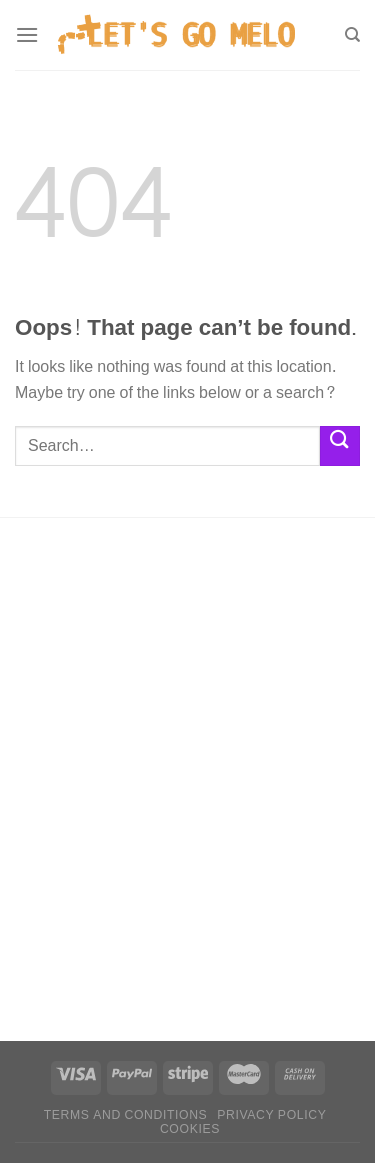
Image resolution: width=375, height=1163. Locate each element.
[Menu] (27, 34)
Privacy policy (271, 1115)
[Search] (352, 35)
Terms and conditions (126, 1115)
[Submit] (340, 445)
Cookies (190, 1129)
